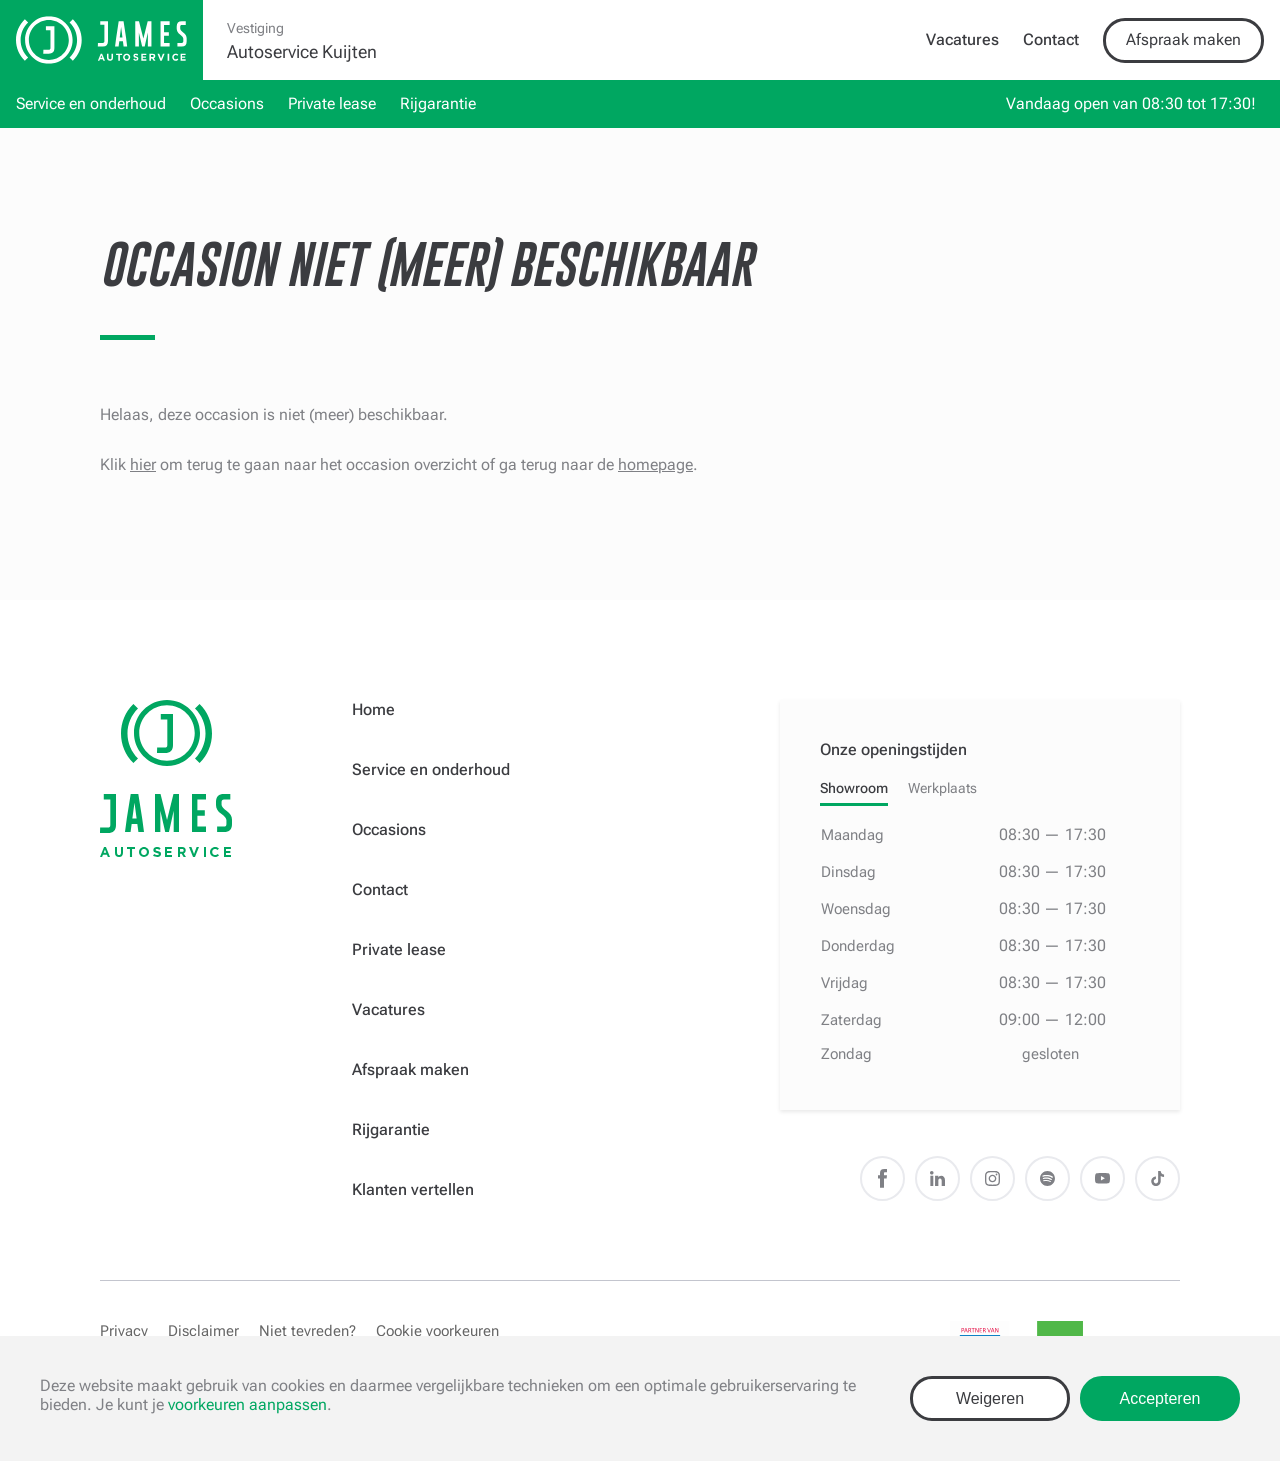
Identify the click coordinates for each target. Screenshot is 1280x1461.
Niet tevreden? (307, 1331)
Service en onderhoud (91, 103)
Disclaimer (203, 1331)
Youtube (1102, 1178)
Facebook (882, 1178)
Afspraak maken (1183, 39)
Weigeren (990, 1398)
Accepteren (1160, 1398)
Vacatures (962, 39)
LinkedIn (937, 1178)
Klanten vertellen (413, 1189)
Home (373, 709)
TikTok (1157, 1178)
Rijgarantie (438, 103)
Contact (1051, 39)
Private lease (332, 103)
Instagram (992, 1178)
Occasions (227, 103)
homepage (655, 464)
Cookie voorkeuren (437, 1331)
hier (143, 464)
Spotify (1047, 1178)
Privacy (124, 1331)
